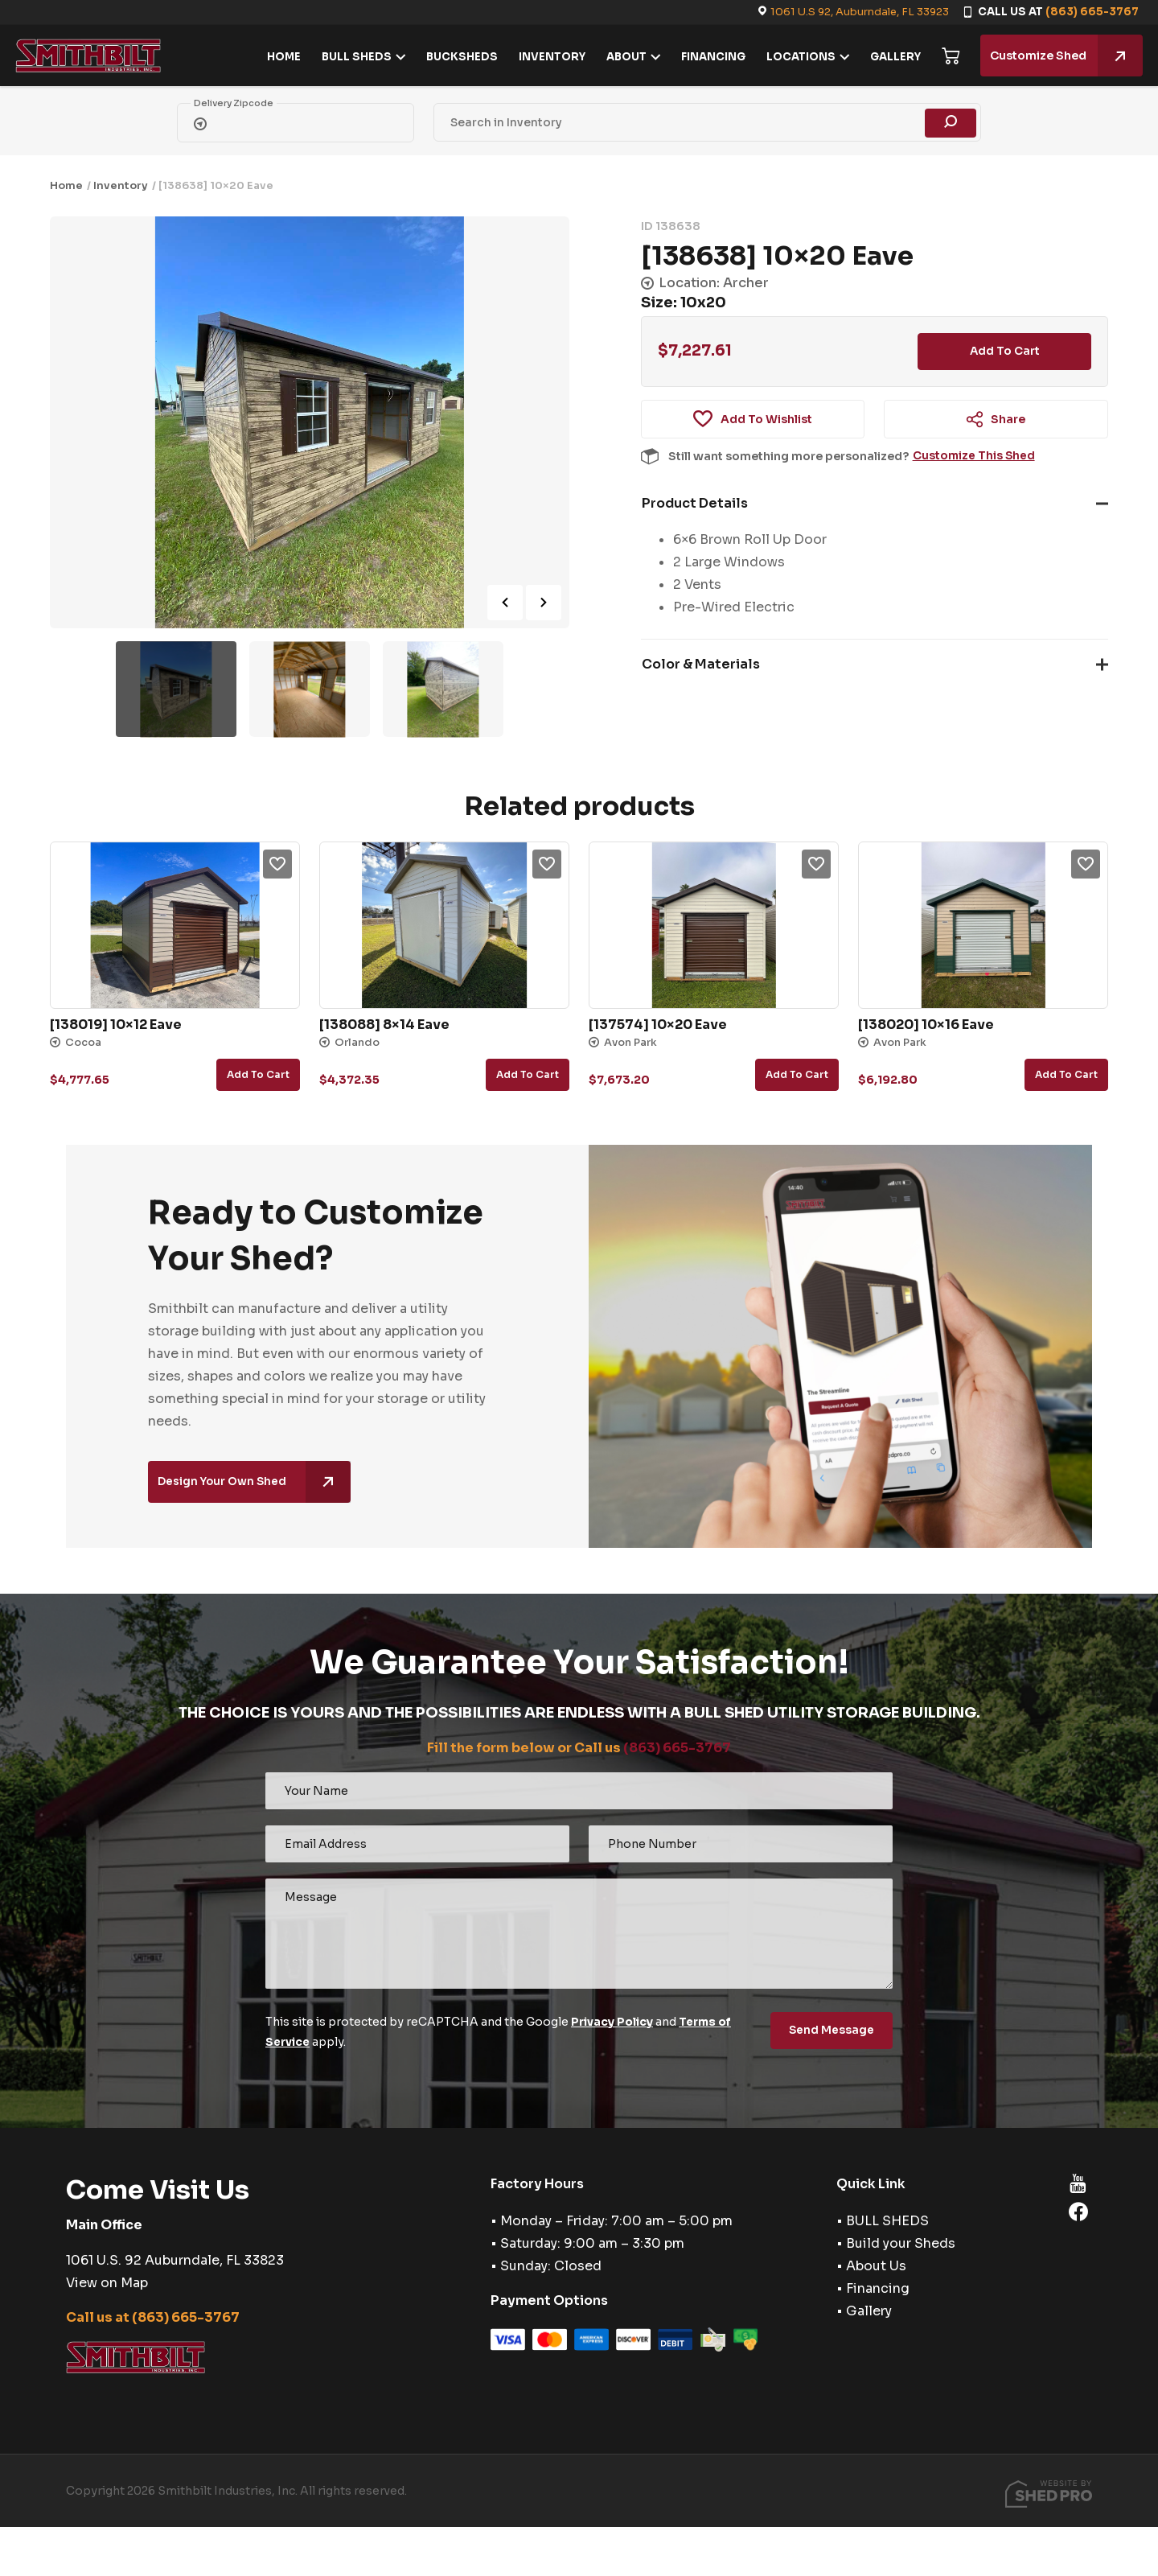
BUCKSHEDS (458, 57)
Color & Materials (701, 665)
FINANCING (709, 57)
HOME (280, 57)
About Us (876, 2265)
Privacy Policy (613, 2021)
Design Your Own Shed (256, 1483)
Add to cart (1004, 352)
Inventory (120, 185)
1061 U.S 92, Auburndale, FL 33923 (859, 12)
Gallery (869, 2310)
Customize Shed (1062, 55)
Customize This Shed (975, 458)
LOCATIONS (797, 57)
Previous (505, 602)
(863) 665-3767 (1092, 12)
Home (66, 185)
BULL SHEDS (353, 57)
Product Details (695, 504)
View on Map (107, 2281)
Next (543, 602)
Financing (878, 2287)
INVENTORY (548, 57)
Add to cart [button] (258, 1074)
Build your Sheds (900, 2242)
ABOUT (622, 57)
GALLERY (891, 57)
